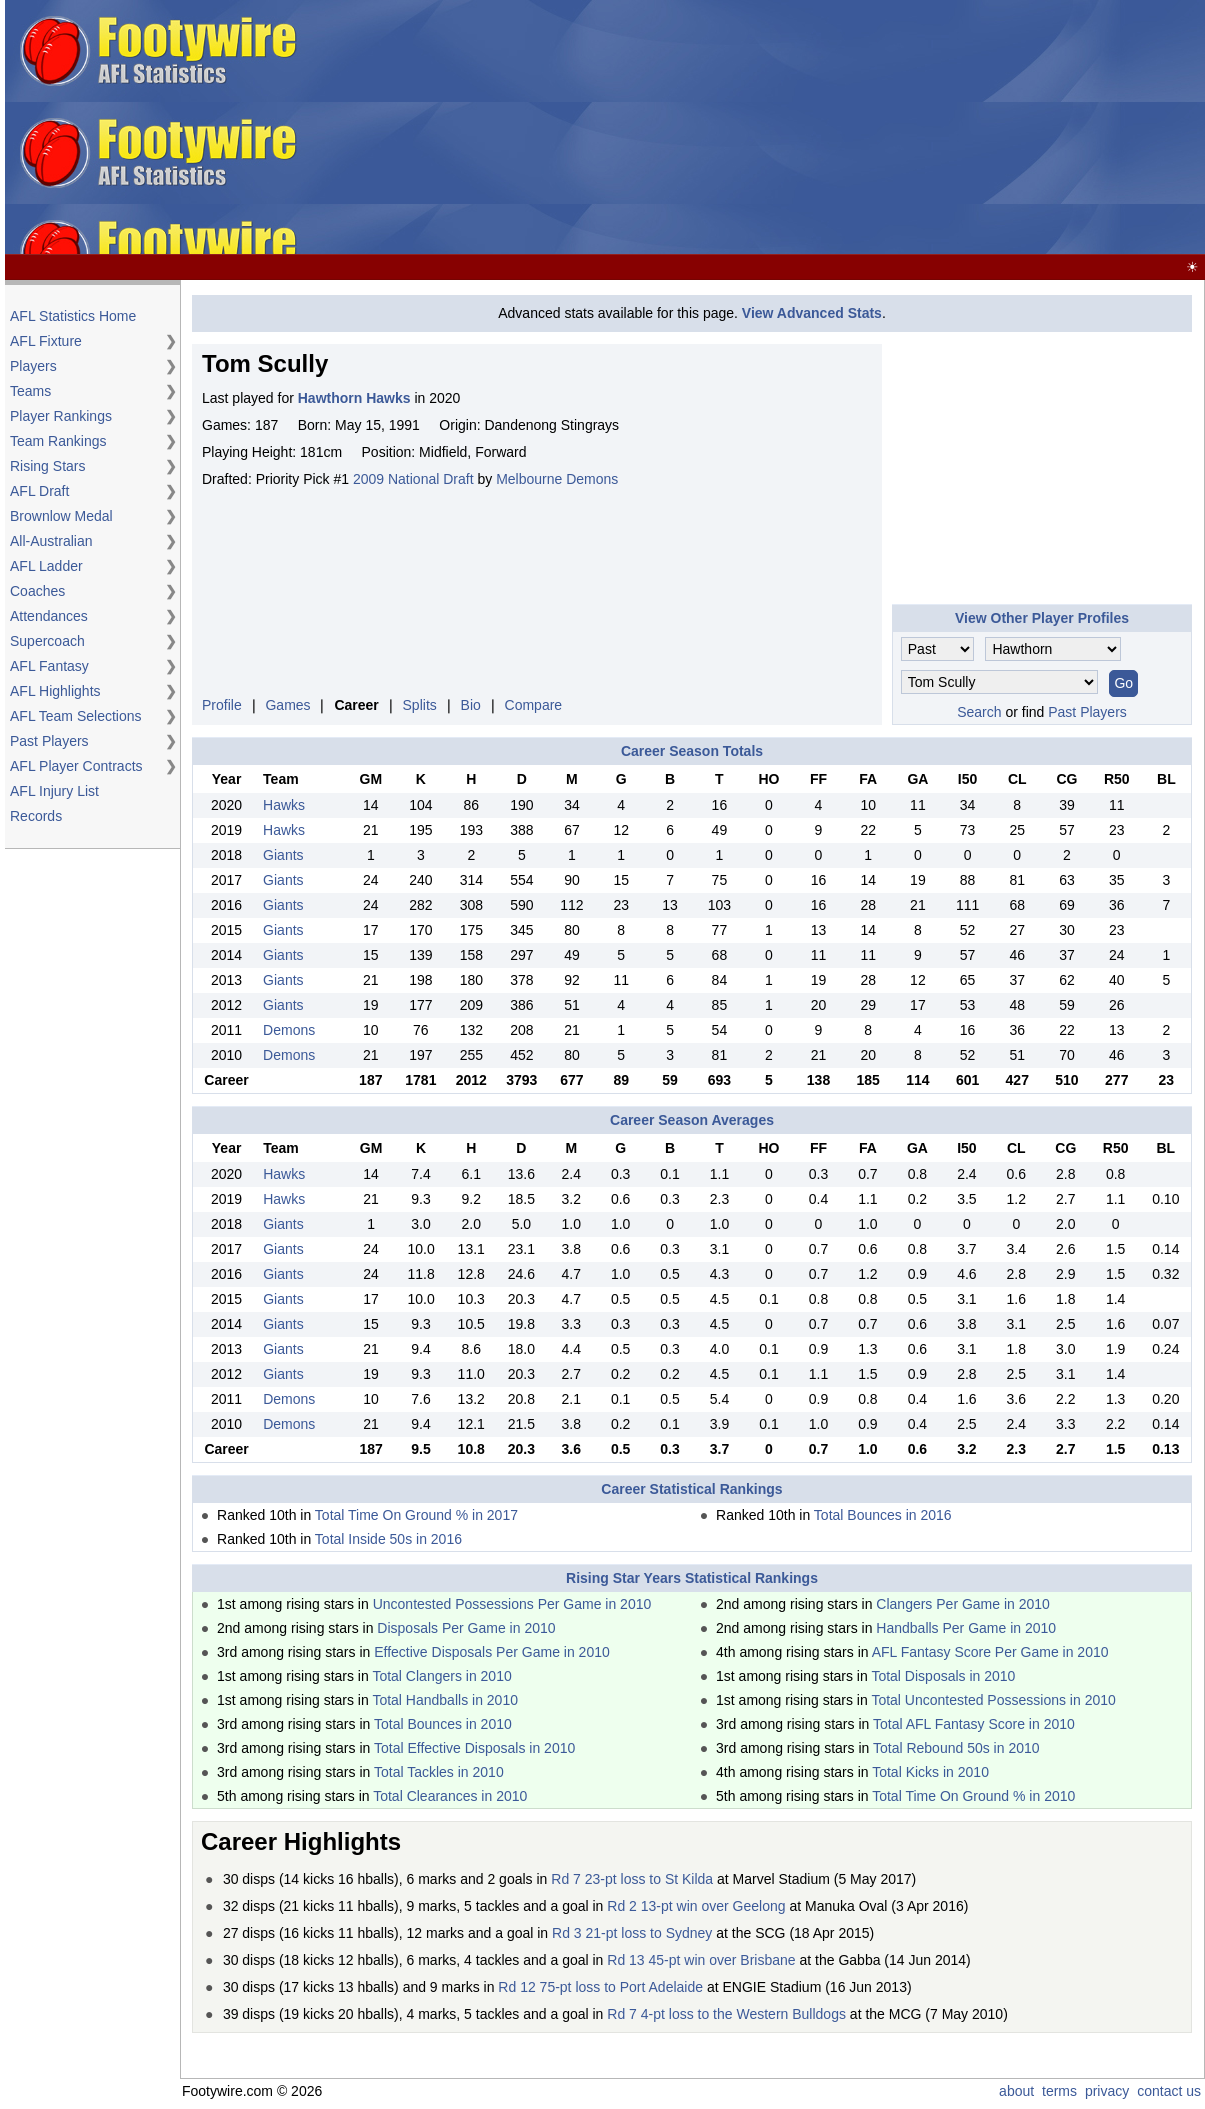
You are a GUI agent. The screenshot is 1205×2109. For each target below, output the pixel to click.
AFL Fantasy (49, 666)
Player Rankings (61, 416)
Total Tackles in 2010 (439, 1772)
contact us (1169, 2091)
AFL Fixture (46, 341)
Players (33, 366)
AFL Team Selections (76, 716)
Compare (534, 705)
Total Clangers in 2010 (441, 1676)
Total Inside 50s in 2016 (388, 1539)
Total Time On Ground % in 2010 (973, 1796)
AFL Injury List (54, 791)
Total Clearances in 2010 (450, 1796)
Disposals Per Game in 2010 (466, 1628)
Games (287, 705)
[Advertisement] (736, 128)
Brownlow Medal (61, 516)
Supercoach (47, 641)
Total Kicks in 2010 (930, 1772)
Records (36, 816)
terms (1059, 2091)
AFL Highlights (55, 691)
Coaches (37, 591)
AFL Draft (39, 491)
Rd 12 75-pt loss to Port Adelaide (600, 1987)
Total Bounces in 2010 (443, 1724)
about (1016, 2091)
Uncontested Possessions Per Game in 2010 (512, 1604)
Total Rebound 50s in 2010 (956, 1748)
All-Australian (51, 541)
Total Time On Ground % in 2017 (416, 1515)
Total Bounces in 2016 (883, 1515)
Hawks (284, 805)
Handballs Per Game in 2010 (966, 1628)
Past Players (49, 741)
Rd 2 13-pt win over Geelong (696, 1906)
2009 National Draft (413, 479)
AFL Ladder (46, 566)
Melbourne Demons (557, 479)
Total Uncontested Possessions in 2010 (993, 1700)
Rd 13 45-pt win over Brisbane (701, 1960)
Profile (222, 705)
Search (979, 712)
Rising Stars (47, 466)
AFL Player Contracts (76, 766)
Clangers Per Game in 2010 (963, 1604)
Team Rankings (58, 441)
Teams (30, 391)
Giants (283, 855)
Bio (471, 705)
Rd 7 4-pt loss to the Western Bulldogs (726, 2014)
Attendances (49, 616)
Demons (289, 1030)
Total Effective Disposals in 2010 (474, 1748)
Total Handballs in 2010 (445, 1700)
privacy (1107, 2091)
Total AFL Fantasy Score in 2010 (974, 1724)
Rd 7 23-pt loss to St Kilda (632, 1879)
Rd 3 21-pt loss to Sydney (632, 1933)
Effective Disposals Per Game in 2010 (492, 1652)
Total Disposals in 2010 (943, 1676)
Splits (420, 705)
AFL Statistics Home (73, 316)
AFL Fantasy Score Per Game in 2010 (990, 1652)
